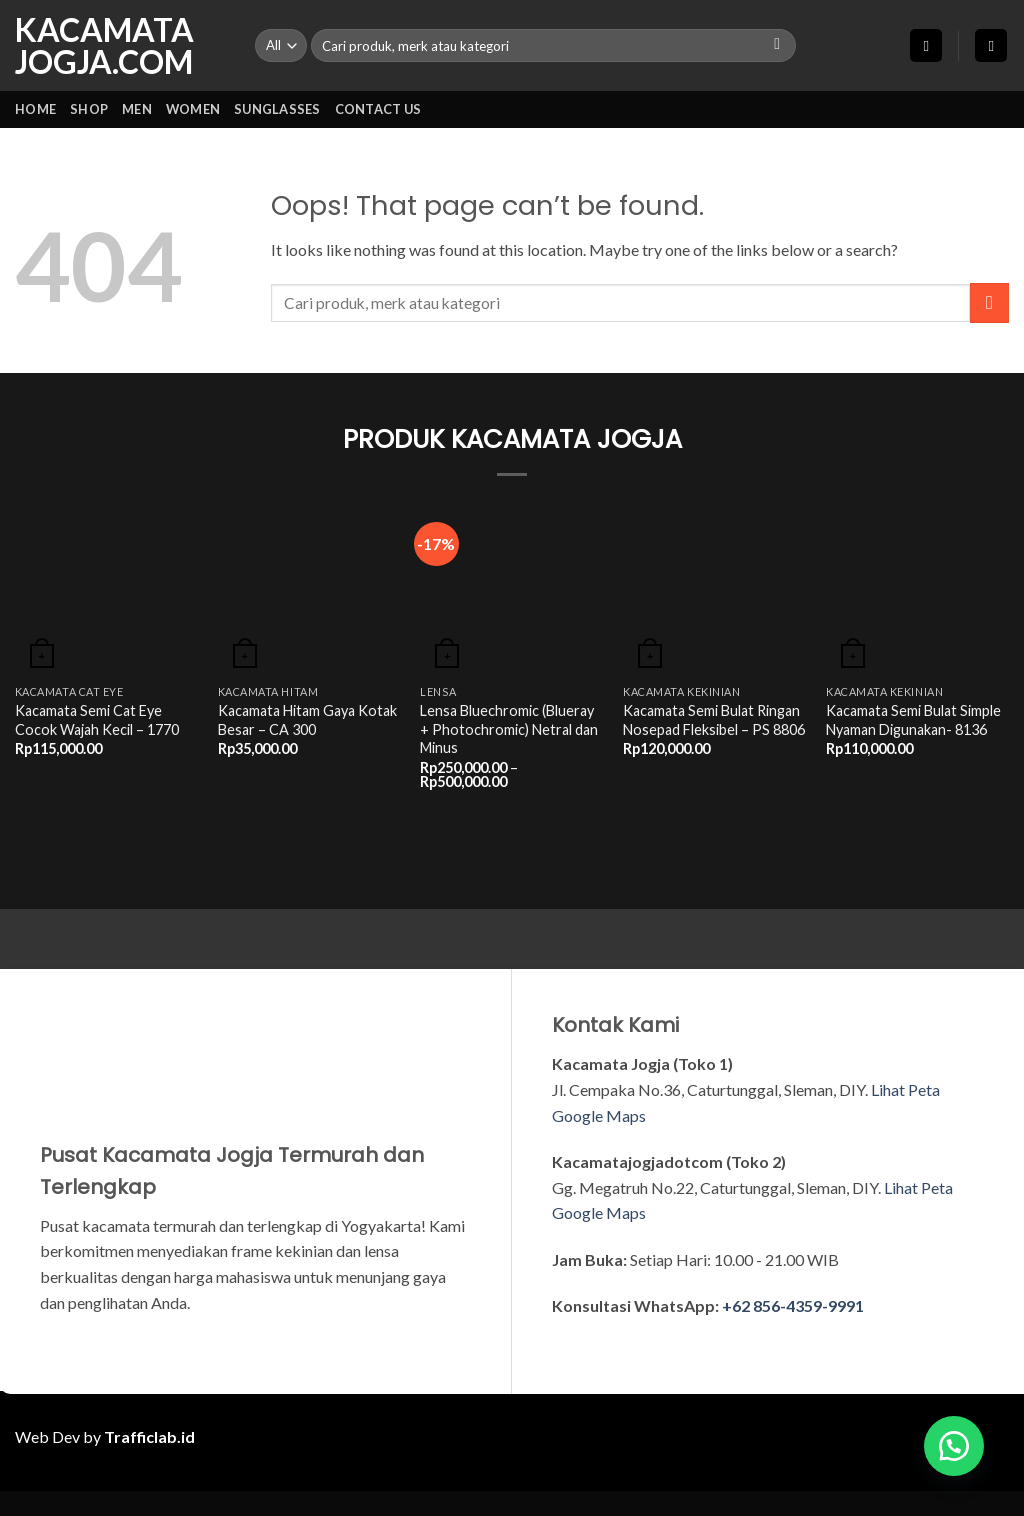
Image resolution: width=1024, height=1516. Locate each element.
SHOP (89, 109)
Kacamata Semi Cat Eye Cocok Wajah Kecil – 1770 (97, 720)
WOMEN (193, 109)
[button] (926, 45)
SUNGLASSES (277, 109)
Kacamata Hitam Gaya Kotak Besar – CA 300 (307, 720)
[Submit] (777, 46)
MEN (137, 109)
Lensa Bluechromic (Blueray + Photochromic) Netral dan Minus (509, 729)
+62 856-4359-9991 (793, 1305)
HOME (35, 109)
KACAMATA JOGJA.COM (104, 46)
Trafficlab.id (149, 1436)
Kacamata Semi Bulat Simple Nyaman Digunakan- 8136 (913, 720)
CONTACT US (378, 109)
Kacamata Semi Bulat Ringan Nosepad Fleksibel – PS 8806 (714, 720)
